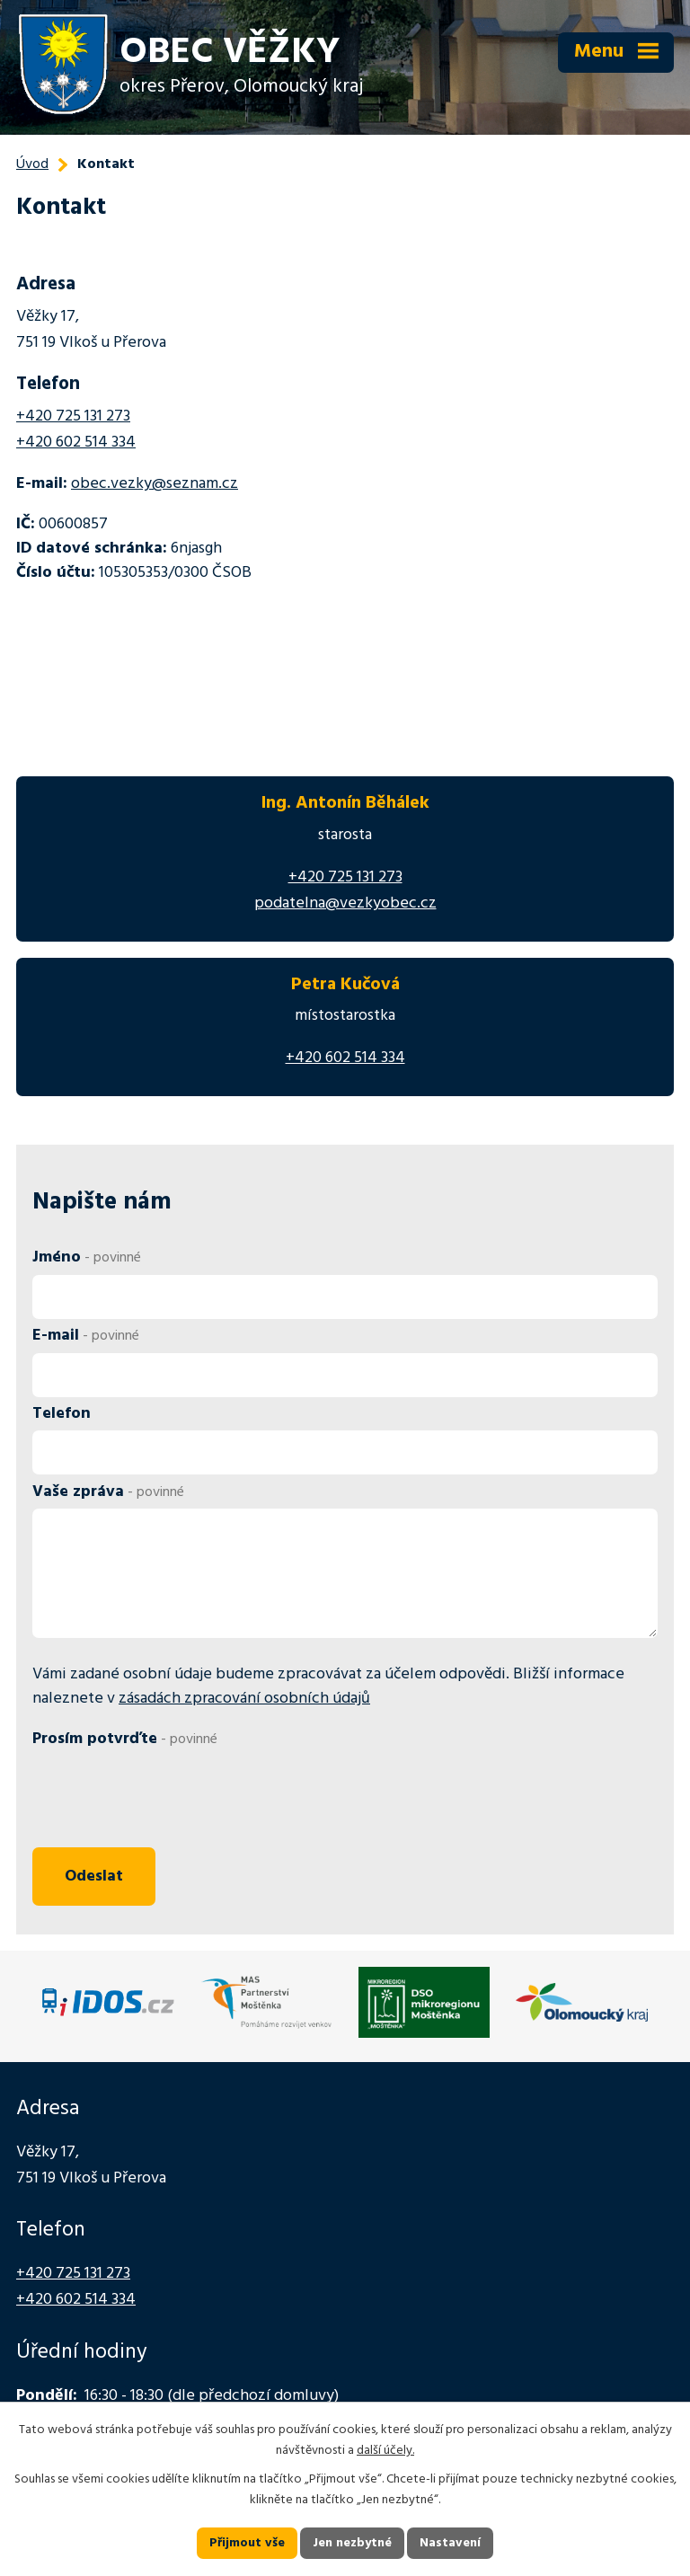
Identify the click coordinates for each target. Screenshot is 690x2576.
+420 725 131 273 (73, 416)
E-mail (85, 1336)
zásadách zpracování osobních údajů (244, 1699)
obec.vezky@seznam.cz (154, 484)
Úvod (32, 164)
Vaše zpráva (108, 1492)
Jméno (86, 1257)
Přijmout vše (247, 2543)
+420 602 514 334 (76, 442)
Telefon (61, 1414)
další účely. (385, 2450)
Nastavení (450, 2543)
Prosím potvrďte (124, 1739)
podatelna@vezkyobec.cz (345, 903)
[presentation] (164, 1799)
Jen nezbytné (352, 2543)
